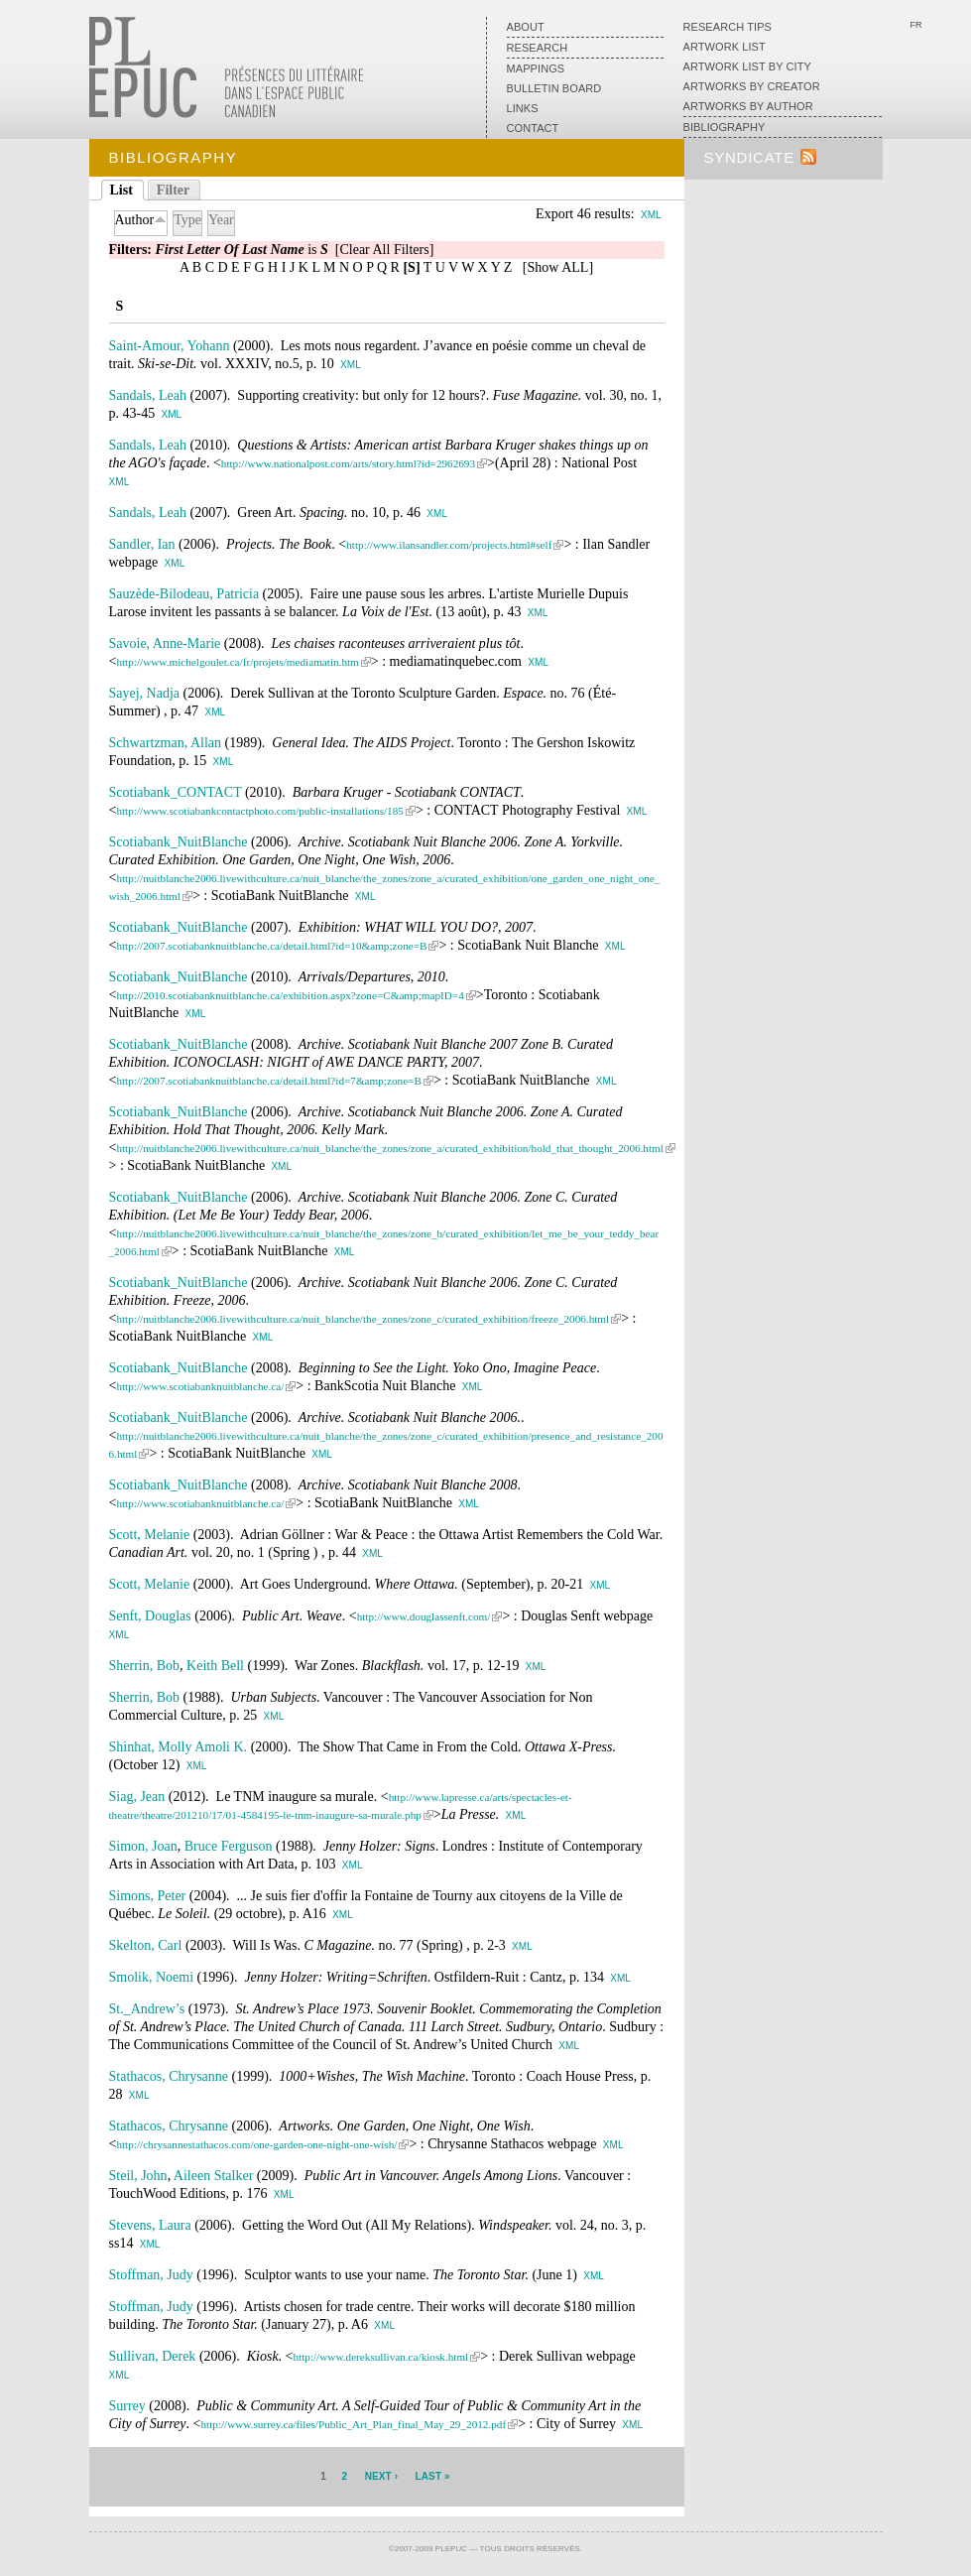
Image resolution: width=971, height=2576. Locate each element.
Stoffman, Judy (151, 2274)
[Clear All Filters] (384, 249)
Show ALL (558, 267)
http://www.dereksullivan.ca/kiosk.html (381, 2357)
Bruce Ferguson (228, 1846)
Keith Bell (215, 1665)
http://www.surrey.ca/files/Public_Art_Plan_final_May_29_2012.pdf (353, 2424)
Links (523, 108)
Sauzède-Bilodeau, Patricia (184, 593)
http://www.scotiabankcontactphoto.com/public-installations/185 (259, 811)
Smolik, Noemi (151, 1977)
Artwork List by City (747, 66)
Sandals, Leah (148, 395)
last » (433, 2476)
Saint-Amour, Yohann (169, 345)
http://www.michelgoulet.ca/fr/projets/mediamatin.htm (237, 662)
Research (537, 48)
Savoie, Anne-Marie (165, 643)
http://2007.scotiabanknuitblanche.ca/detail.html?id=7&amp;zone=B (268, 1081)
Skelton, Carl (145, 1945)
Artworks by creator (751, 86)
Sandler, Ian (142, 544)
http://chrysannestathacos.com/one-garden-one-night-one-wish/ (256, 2144)
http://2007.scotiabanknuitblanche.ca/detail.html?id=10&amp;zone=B (271, 946)
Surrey (127, 2405)
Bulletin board (554, 88)
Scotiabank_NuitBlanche (178, 842)
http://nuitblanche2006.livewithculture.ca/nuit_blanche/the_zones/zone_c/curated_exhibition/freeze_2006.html (362, 1319)
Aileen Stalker (213, 2175)
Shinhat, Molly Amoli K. (178, 1746)
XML (651, 214)
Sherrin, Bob (145, 1665)
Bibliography (724, 127)
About (526, 27)
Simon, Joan (143, 1846)
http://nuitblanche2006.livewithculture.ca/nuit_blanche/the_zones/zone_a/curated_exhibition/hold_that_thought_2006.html (389, 1148)
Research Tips (728, 27)
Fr (915, 25)
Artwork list (724, 47)
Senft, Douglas (150, 1616)
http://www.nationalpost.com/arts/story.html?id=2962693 (348, 463)
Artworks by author (748, 106)
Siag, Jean (137, 1796)
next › (381, 2476)
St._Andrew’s (147, 2008)
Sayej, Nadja (145, 693)
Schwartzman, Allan (165, 742)
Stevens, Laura (150, 2225)
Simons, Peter (147, 1895)
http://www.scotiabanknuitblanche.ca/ (200, 1386)
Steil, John (138, 2175)
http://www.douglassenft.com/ (424, 1616)
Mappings (536, 68)
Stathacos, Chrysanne (169, 2076)
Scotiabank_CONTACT (175, 792)
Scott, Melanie (149, 1534)
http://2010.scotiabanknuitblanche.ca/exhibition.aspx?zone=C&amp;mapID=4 (289, 995)
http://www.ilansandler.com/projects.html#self (448, 545)
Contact (533, 128)
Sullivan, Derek (152, 2356)
